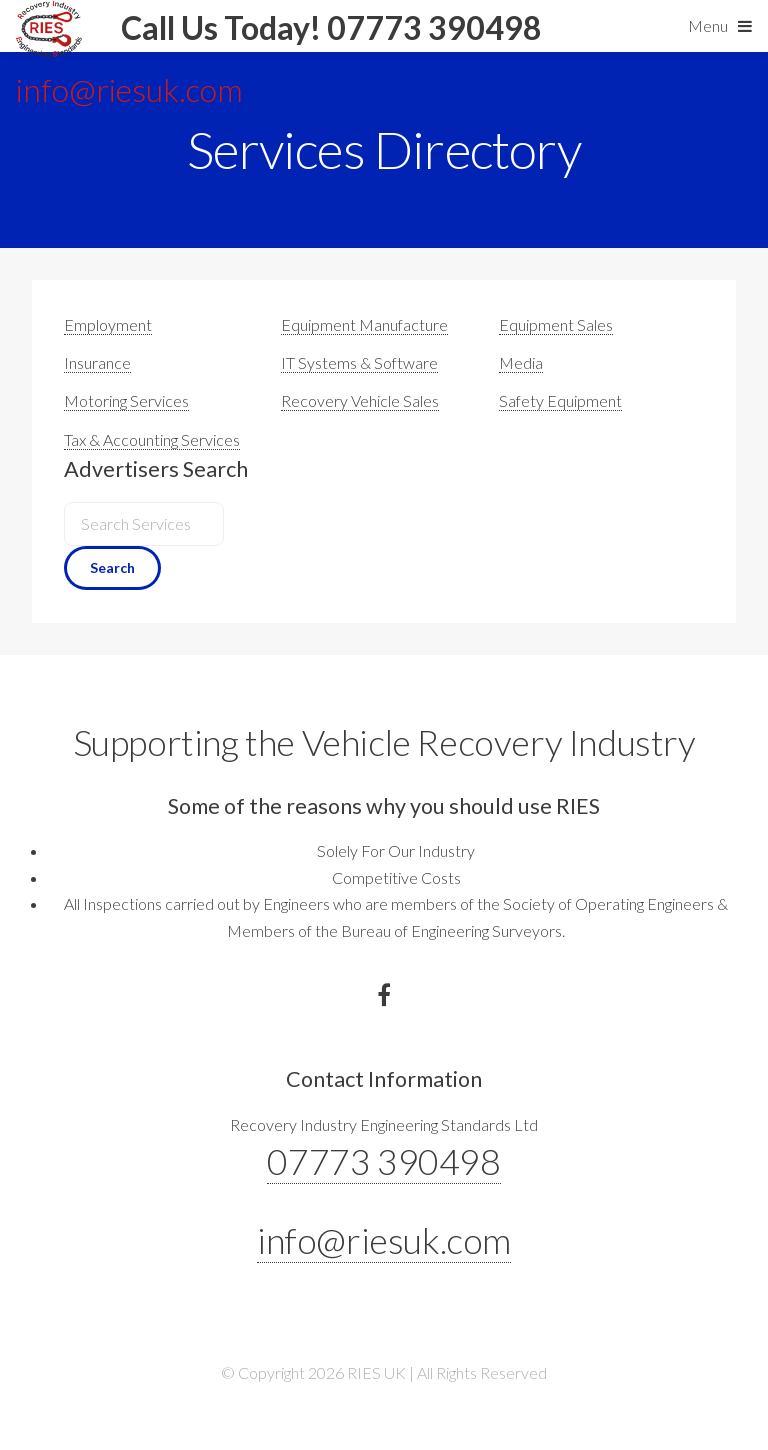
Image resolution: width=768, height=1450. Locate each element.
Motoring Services (126, 400)
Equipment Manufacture (364, 324)
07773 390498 (383, 1161)
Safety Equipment (560, 400)
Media (521, 362)
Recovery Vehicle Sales (360, 400)
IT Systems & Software (359, 362)
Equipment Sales (556, 324)
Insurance (97, 362)
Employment (108, 324)
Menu (708, 25)
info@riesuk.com (384, 1240)
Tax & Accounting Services (152, 439)
